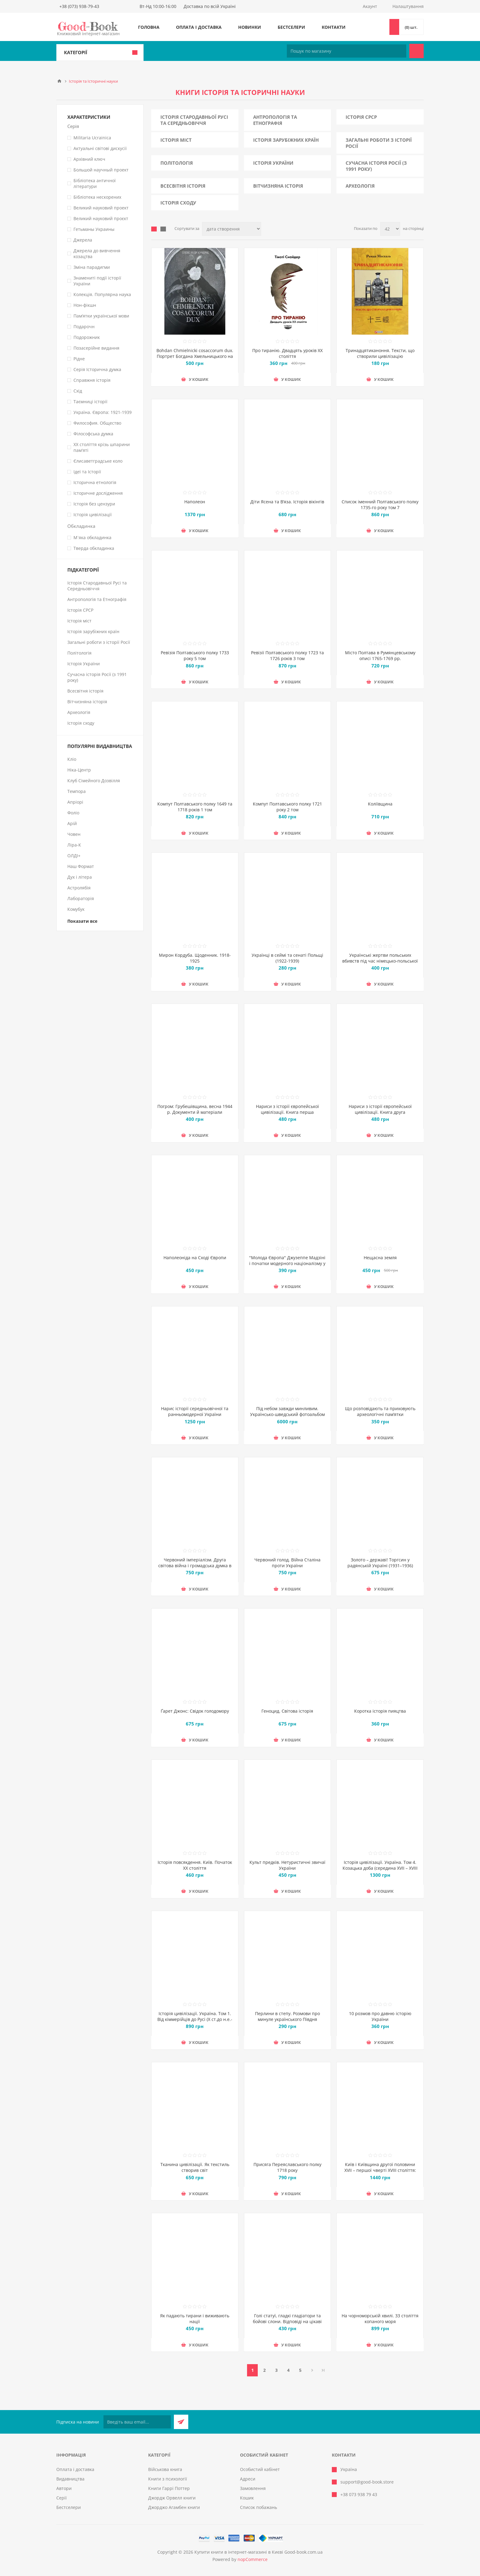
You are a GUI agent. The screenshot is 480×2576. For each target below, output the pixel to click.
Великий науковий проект (101, 208)
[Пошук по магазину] (346, 51)
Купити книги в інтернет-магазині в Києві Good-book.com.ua (258, 2552)
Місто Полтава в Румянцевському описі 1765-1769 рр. (380, 655)
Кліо (71, 759)
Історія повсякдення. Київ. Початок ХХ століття (195, 1865)
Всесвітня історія (182, 186)
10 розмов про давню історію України (380, 2016)
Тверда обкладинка (93, 548)
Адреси (247, 2479)
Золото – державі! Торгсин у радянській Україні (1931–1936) (380, 1562)
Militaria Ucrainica (92, 138)
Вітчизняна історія (278, 186)
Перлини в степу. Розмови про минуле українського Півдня (287, 2016)
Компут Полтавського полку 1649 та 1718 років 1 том (194, 807)
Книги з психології (167, 2479)
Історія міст (176, 140)
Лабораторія (80, 898)
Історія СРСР (361, 117)
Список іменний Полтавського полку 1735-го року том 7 (380, 504)
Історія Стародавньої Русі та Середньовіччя (194, 120)
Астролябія (79, 888)
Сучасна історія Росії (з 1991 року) (376, 166)
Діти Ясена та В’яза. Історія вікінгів (287, 502)
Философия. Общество (97, 423)
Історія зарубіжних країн (286, 140)
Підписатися (181, 2422)
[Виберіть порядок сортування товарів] (231, 229)
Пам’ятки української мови (101, 316)
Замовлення (253, 2488)
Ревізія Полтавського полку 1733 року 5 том (195, 655)
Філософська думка (93, 434)
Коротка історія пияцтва (380, 1711)
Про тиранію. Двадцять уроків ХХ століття (287, 353)
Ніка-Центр (79, 770)
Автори (64, 2488)
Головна (148, 27)
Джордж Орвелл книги (172, 2498)
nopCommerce (253, 2559)
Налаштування (408, 6)
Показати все (82, 921)
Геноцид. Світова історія (287, 1711)
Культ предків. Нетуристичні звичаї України (287, 1865)
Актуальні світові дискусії (100, 148)
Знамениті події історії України (97, 281)
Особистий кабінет (260, 2469)
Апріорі (75, 802)
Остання (323, 2370)
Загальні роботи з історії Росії (379, 143)
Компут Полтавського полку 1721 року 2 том (287, 807)
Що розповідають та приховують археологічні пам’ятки (380, 1411)
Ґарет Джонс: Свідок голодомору (195, 1711)
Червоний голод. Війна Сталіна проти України (287, 1562)
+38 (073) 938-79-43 (79, 6)
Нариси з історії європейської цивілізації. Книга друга (380, 1109)
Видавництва (70, 2479)
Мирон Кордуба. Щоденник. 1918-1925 (195, 958)
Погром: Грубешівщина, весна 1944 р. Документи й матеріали (194, 1109)
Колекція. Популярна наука (102, 294)
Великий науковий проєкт (100, 218)
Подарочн (84, 326)
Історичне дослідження (98, 493)
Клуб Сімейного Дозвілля (93, 780)
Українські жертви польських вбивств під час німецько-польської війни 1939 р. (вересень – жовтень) (380, 961)
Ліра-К (74, 845)
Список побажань (258, 2507)
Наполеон (194, 502)
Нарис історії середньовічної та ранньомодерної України (194, 1411)
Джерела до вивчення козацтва (96, 253)
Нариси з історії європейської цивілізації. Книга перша (287, 1109)
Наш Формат (80, 866)
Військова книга (165, 2469)
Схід (77, 391)
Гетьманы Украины (93, 229)
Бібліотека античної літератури (94, 183)
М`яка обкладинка (92, 537)
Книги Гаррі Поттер (169, 2488)
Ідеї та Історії (87, 472)
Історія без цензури (94, 504)
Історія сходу (178, 203)
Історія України (273, 163)
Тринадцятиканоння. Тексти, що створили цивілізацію (380, 353)
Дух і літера (79, 877)
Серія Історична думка (97, 369)
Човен (74, 834)
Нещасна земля (380, 1257)
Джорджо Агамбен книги (174, 2507)
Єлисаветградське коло (97, 461)
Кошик (247, 2498)
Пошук (416, 51)
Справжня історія (92, 380)
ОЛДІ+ (74, 855)
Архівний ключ (89, 159)
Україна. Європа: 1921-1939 (102, 412)
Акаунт (370, 6)
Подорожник (86, 337)
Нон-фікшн (84, 305)
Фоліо (73, 813)
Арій (72, 823)
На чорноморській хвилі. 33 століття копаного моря (380, 2318)
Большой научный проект (101, 170)
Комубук (75, 909)
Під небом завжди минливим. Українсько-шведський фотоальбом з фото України (287, 1414)
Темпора (76, 791)
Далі (312, 2370)
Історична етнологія (94, 482)
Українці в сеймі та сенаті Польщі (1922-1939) (287, 958)
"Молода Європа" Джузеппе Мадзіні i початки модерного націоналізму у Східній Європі (287, 1263)
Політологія (176, 163)
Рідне (79, 359)
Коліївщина (380, 804)
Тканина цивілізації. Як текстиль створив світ (194, 2167)
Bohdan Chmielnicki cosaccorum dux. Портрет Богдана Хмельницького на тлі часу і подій (194, 356)
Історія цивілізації (92, 514)
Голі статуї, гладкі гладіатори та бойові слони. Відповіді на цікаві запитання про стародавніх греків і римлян (287, 2324)
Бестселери (291, 27)
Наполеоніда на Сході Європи (194, 1257)
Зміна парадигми (91, 267)
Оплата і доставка (199, 27)
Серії (61, 2498)
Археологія (360, 186)
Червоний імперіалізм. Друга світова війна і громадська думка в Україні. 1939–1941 (194, 1565)
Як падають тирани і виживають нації (194, 2318)
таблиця (154, 229)
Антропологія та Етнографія (275, 120)
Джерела (82, 240)
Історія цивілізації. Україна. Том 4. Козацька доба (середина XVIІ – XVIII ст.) (380, 1868)
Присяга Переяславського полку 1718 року (287, 2167)
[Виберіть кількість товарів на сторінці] (390, 229)
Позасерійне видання (96, 348)
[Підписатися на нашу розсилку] (137, 2421)
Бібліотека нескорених (97, 197)
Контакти (334, 27)
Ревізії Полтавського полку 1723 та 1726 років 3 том (287, 655)
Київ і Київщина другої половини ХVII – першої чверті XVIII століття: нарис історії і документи (380, 2170)
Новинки (249, 27)
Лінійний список (163, 229)
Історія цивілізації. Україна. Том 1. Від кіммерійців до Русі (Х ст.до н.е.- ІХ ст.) (194, 2019)
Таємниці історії (90, 401)
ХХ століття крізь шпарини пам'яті (101, 447)
